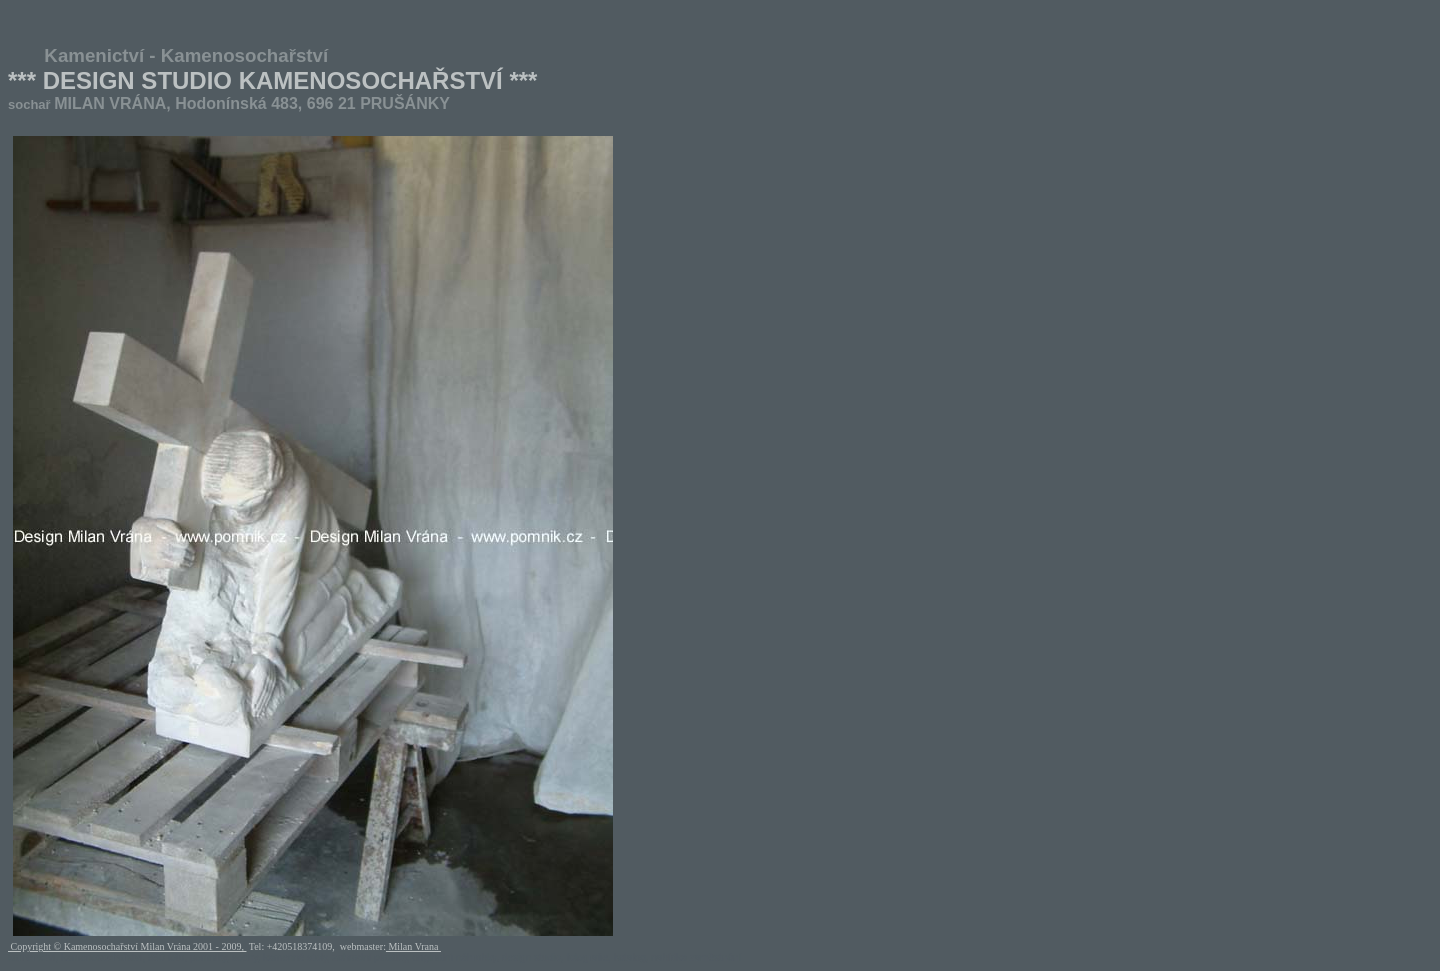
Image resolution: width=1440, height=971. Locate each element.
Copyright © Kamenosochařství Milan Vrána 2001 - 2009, (127, 946)
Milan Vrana (413, 946)
